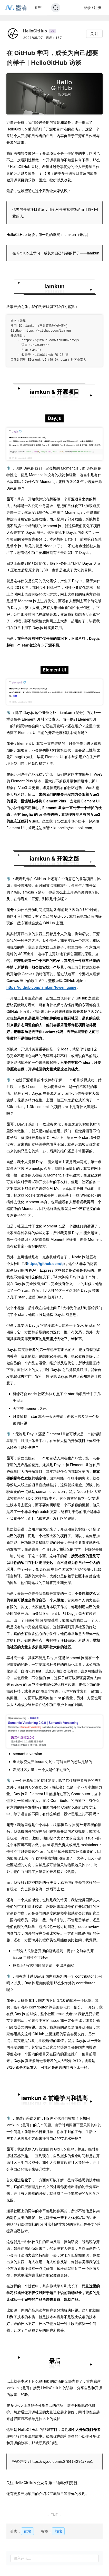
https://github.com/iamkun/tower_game (41, 987)
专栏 (38, 7)
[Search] (55, 7)
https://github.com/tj (45, 1263)
